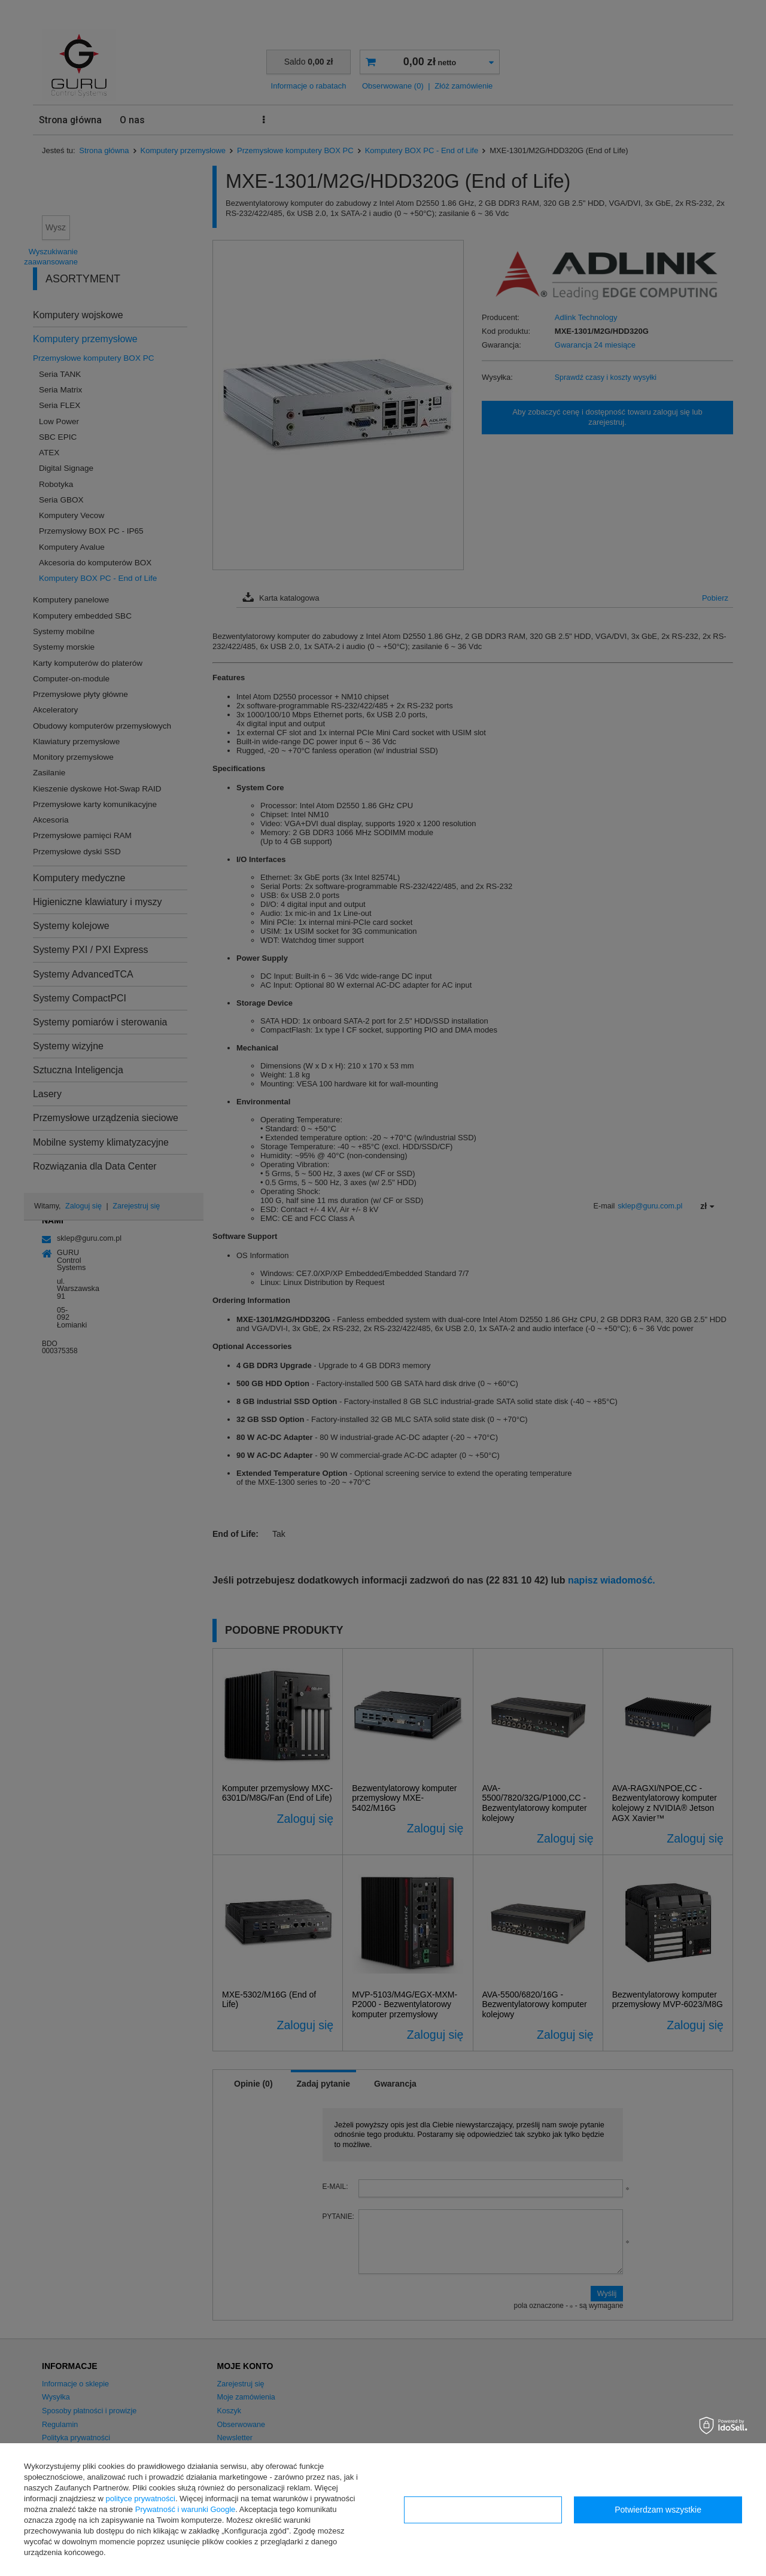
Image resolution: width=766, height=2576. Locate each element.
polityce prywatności (140, 2498)
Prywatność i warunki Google (185, 2509)
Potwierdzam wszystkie (658, 2509)
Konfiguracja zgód (482, 2509)
